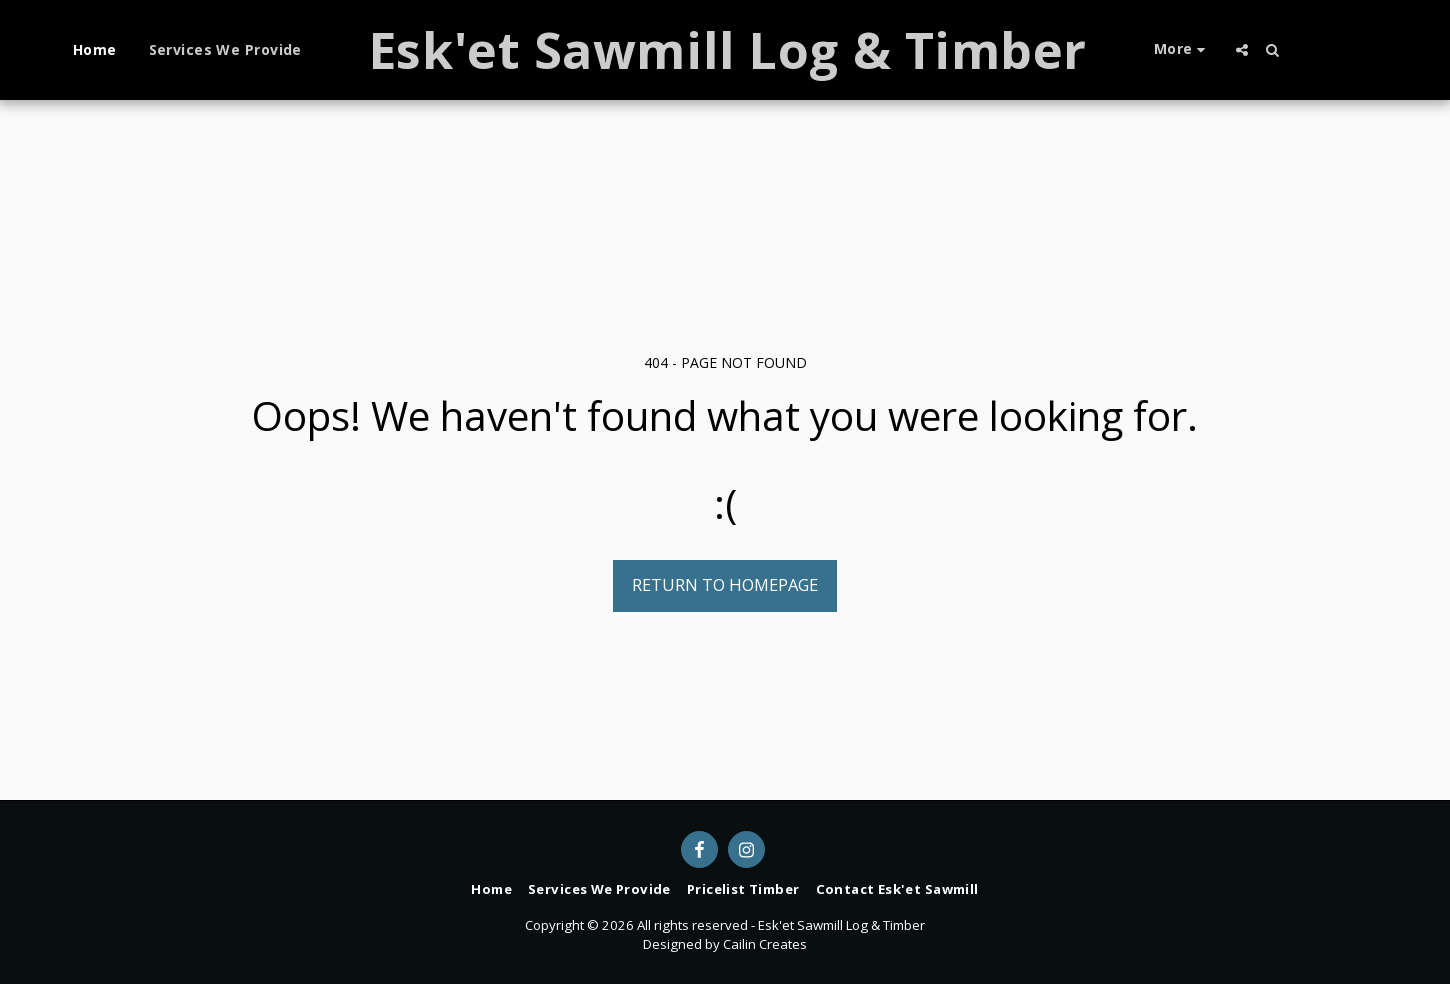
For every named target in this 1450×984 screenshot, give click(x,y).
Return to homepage (725, 584)
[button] (1242, 50)
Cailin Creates (765, 944)
